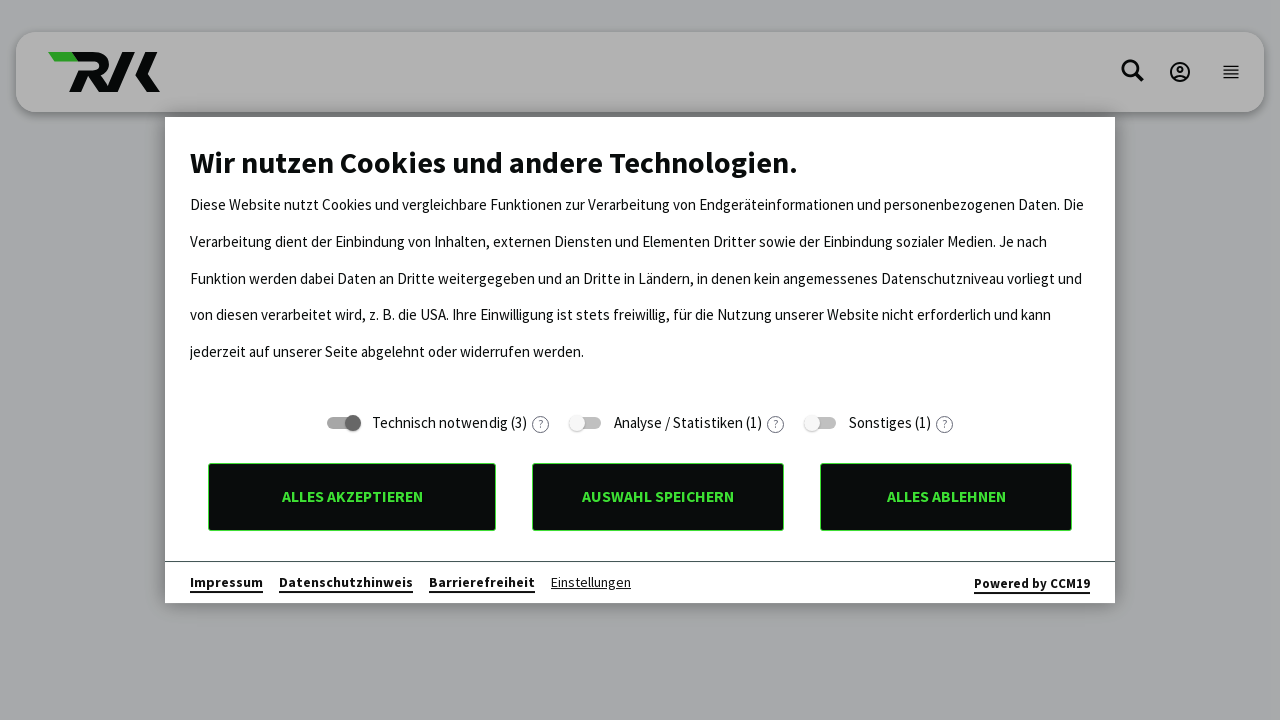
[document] (640, 272)
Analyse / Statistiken (678, 422)
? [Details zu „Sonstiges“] (944, 424)
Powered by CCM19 (1032, 583)
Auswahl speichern (658, 496)
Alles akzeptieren (352, 496)
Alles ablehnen (946, 496)
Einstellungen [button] (591, 582)
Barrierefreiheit (482, 582)
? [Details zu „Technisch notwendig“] (540, 424)
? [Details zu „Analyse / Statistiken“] (775, 424)
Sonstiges (881, 422)
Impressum (226, 582)
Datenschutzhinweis (346, 582)
